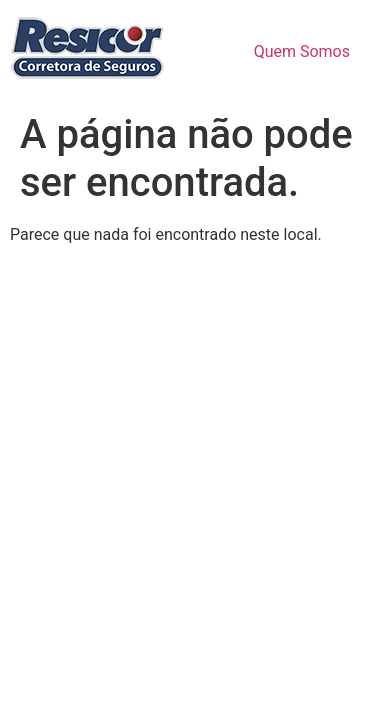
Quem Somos (302, 51)
